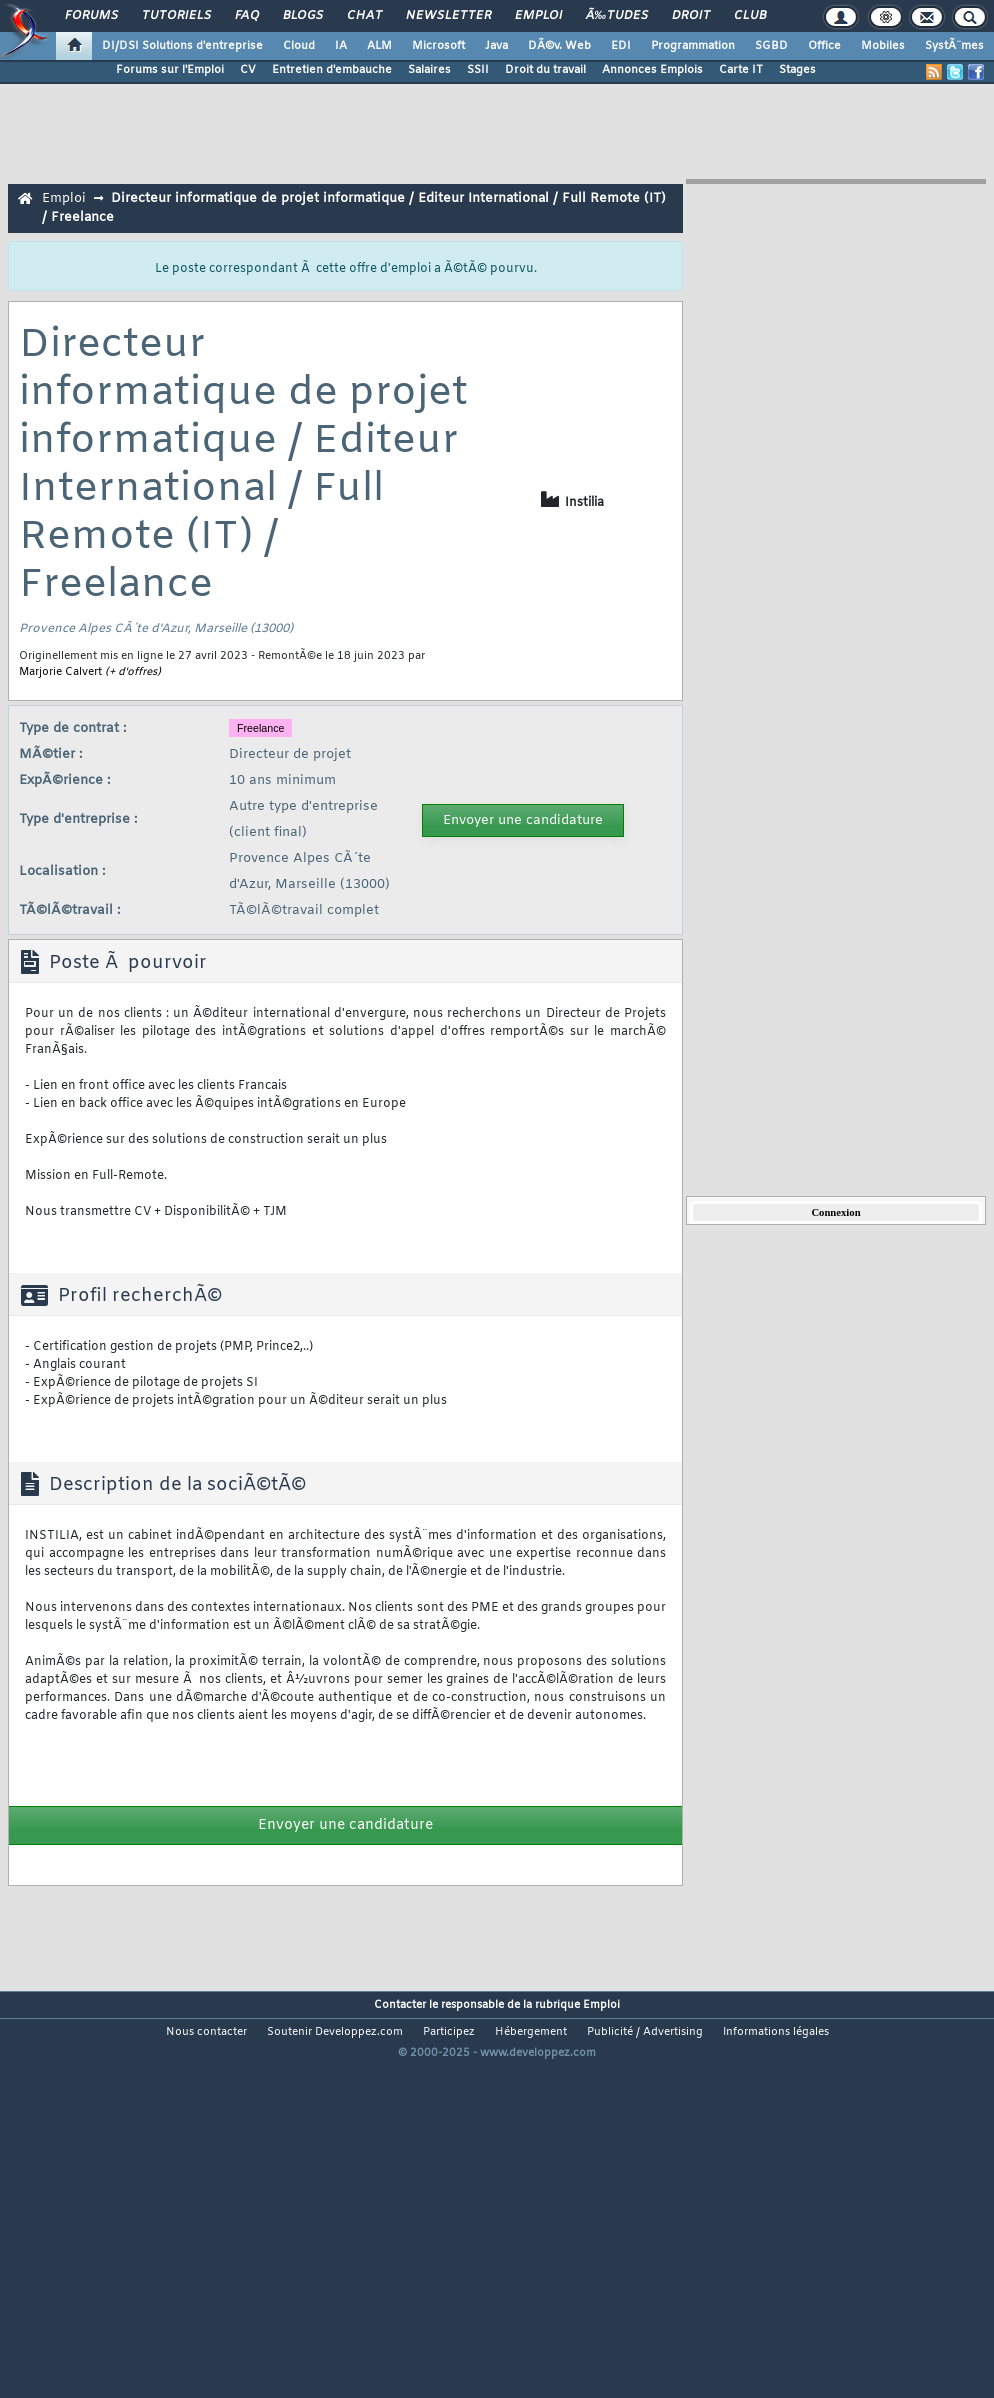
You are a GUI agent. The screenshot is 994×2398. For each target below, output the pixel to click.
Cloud (299, 46)
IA (341, 46)
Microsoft (438, 46)
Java (496, 46)
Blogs (303, 16)
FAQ (247, 16)
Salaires (429, 70)
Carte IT (741, 70)
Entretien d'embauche (332, 70)
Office (824, 46)
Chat (364, 16)
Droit (691, 16)
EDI (621, 46)
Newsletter (448, 16)
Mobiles (883, 46)
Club (750, 16)
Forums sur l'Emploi (170, 70)
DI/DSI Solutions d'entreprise (182, 46)
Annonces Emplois (652, 70)
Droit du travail (545, 70)
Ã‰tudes (617, 16)
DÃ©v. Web (559, 46)
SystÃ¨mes (954, 46)
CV (248, 70)
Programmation (693, 46)
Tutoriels (176, 16)
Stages (797, 70)
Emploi (538, 16)
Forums (91, 16)
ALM (379, 46)
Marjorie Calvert (60, 672)
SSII (478, 70)
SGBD (771, 46)
